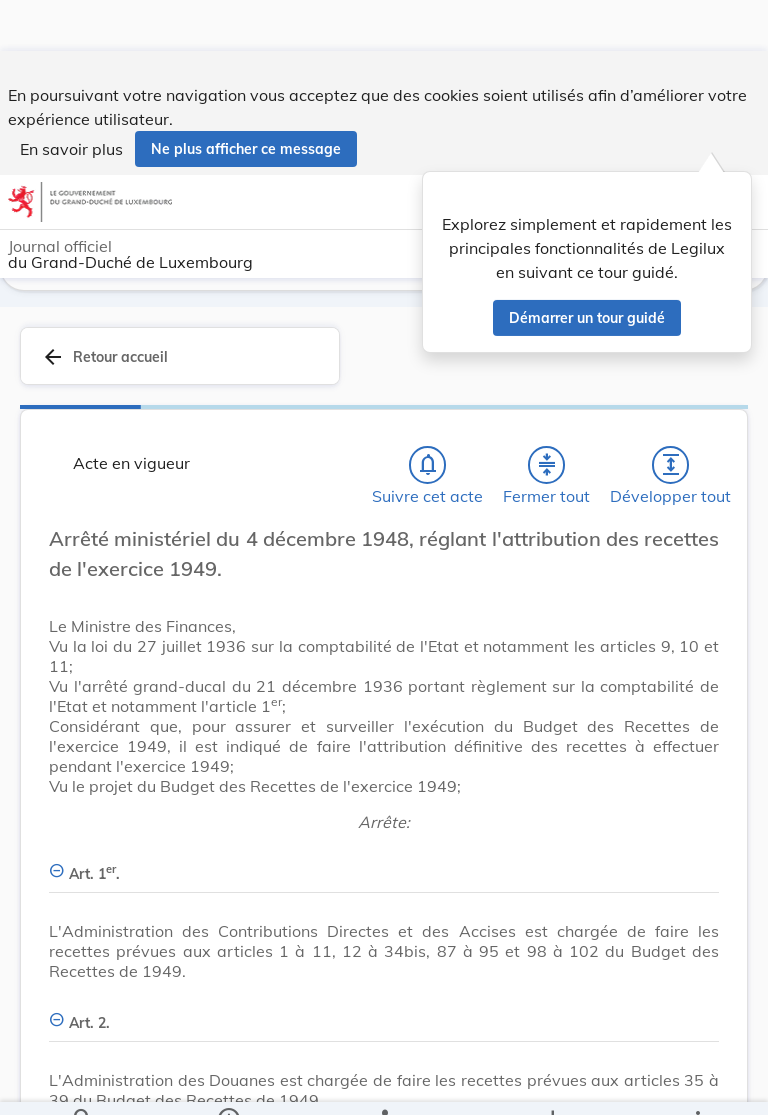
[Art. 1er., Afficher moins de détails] (384, 862)
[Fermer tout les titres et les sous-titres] (547, 465)
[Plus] (697, 1083)
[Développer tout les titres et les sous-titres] (671, 465)
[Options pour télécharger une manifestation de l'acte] (551, 1083)
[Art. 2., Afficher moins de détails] (384, 1011)
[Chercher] (83, 1083)
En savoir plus (71, 98)
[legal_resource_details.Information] (228, 1083)
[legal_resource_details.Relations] (383, 1083)
